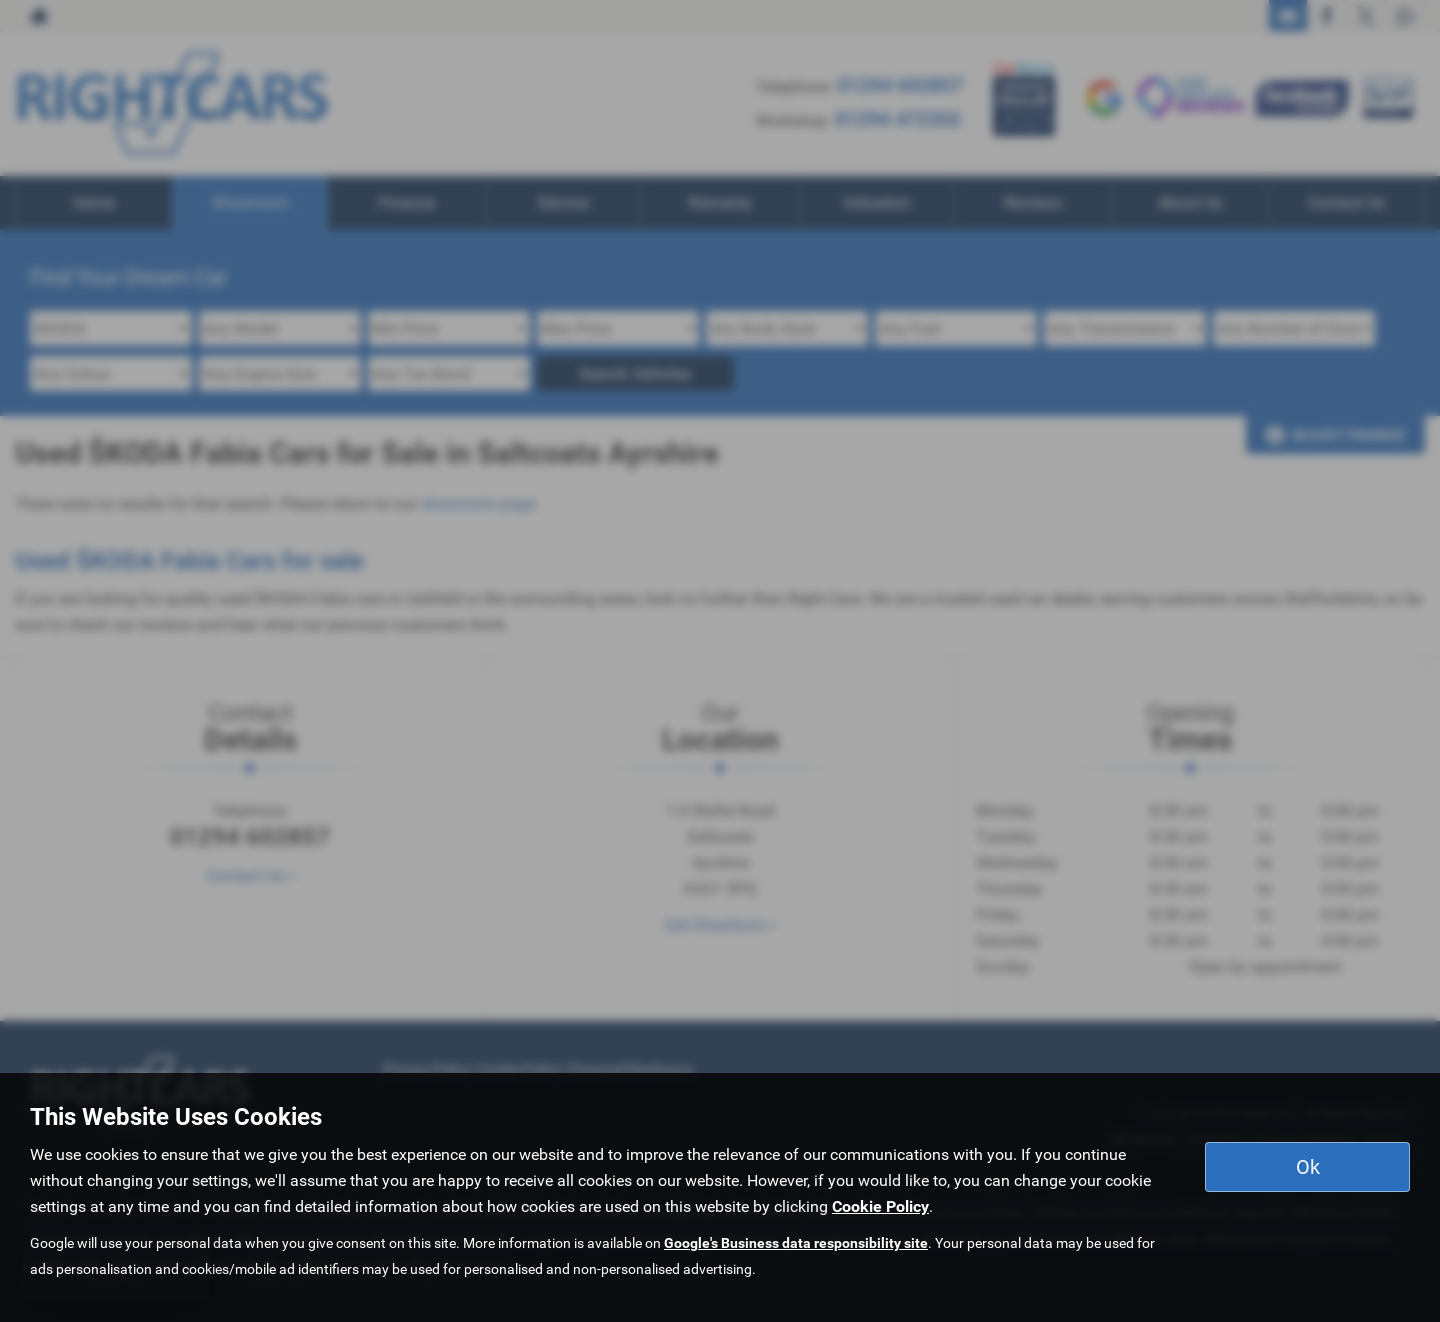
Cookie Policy (880, 1206)
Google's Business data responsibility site (796, 1243)
